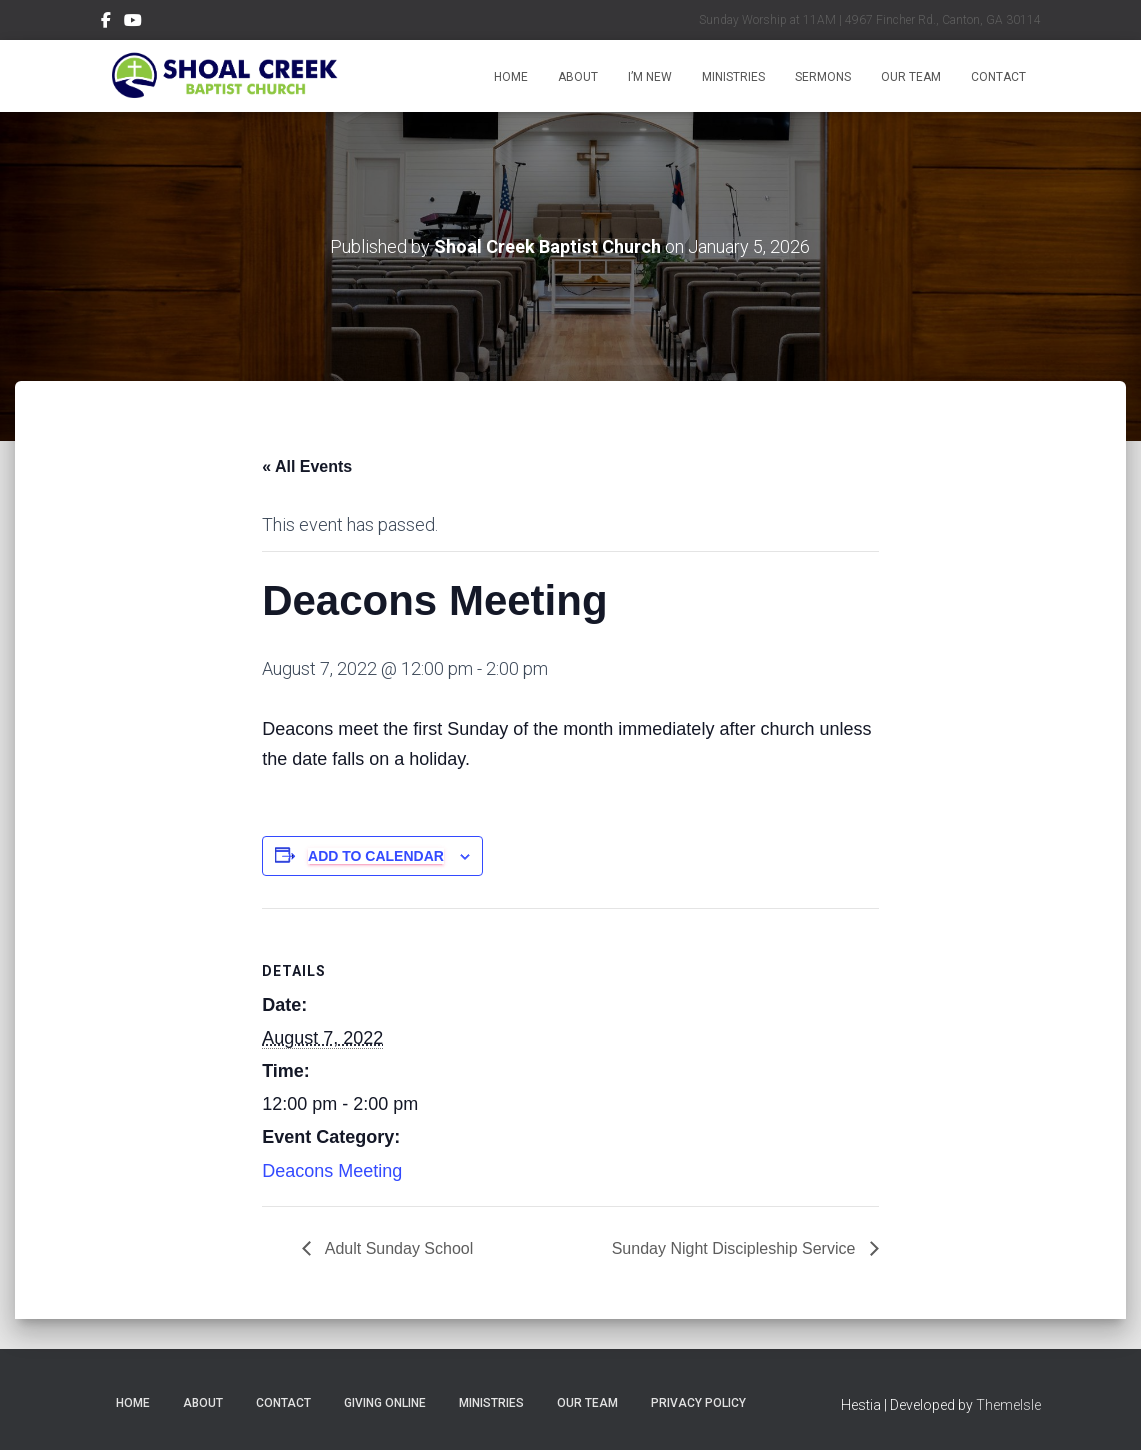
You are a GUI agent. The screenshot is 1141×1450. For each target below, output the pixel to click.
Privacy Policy (698, 1403)
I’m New (650, 77)
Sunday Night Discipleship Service (736, 1248)
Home (511, 77)
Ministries (733, 77)
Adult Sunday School (397, 1248)
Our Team (911, 77)
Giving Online (385, 1403)
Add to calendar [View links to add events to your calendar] (376, 856)
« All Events (307, 466)
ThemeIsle (1008, 1405)
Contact (998, 77)
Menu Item (106, 23)
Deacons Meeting (332, 1171)
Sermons (823, 77)
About (578, 77)
